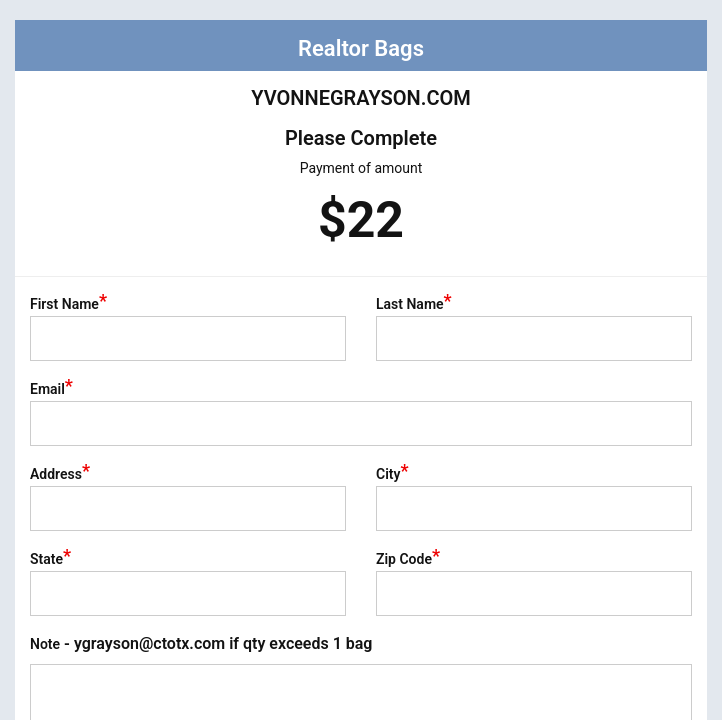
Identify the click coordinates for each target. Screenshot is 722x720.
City (392, 474)
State (50, 559)
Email (51, 389)
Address (60, 474)
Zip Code (408, 559)
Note (201, 643)
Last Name (414, 304)
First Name (68, 304)
